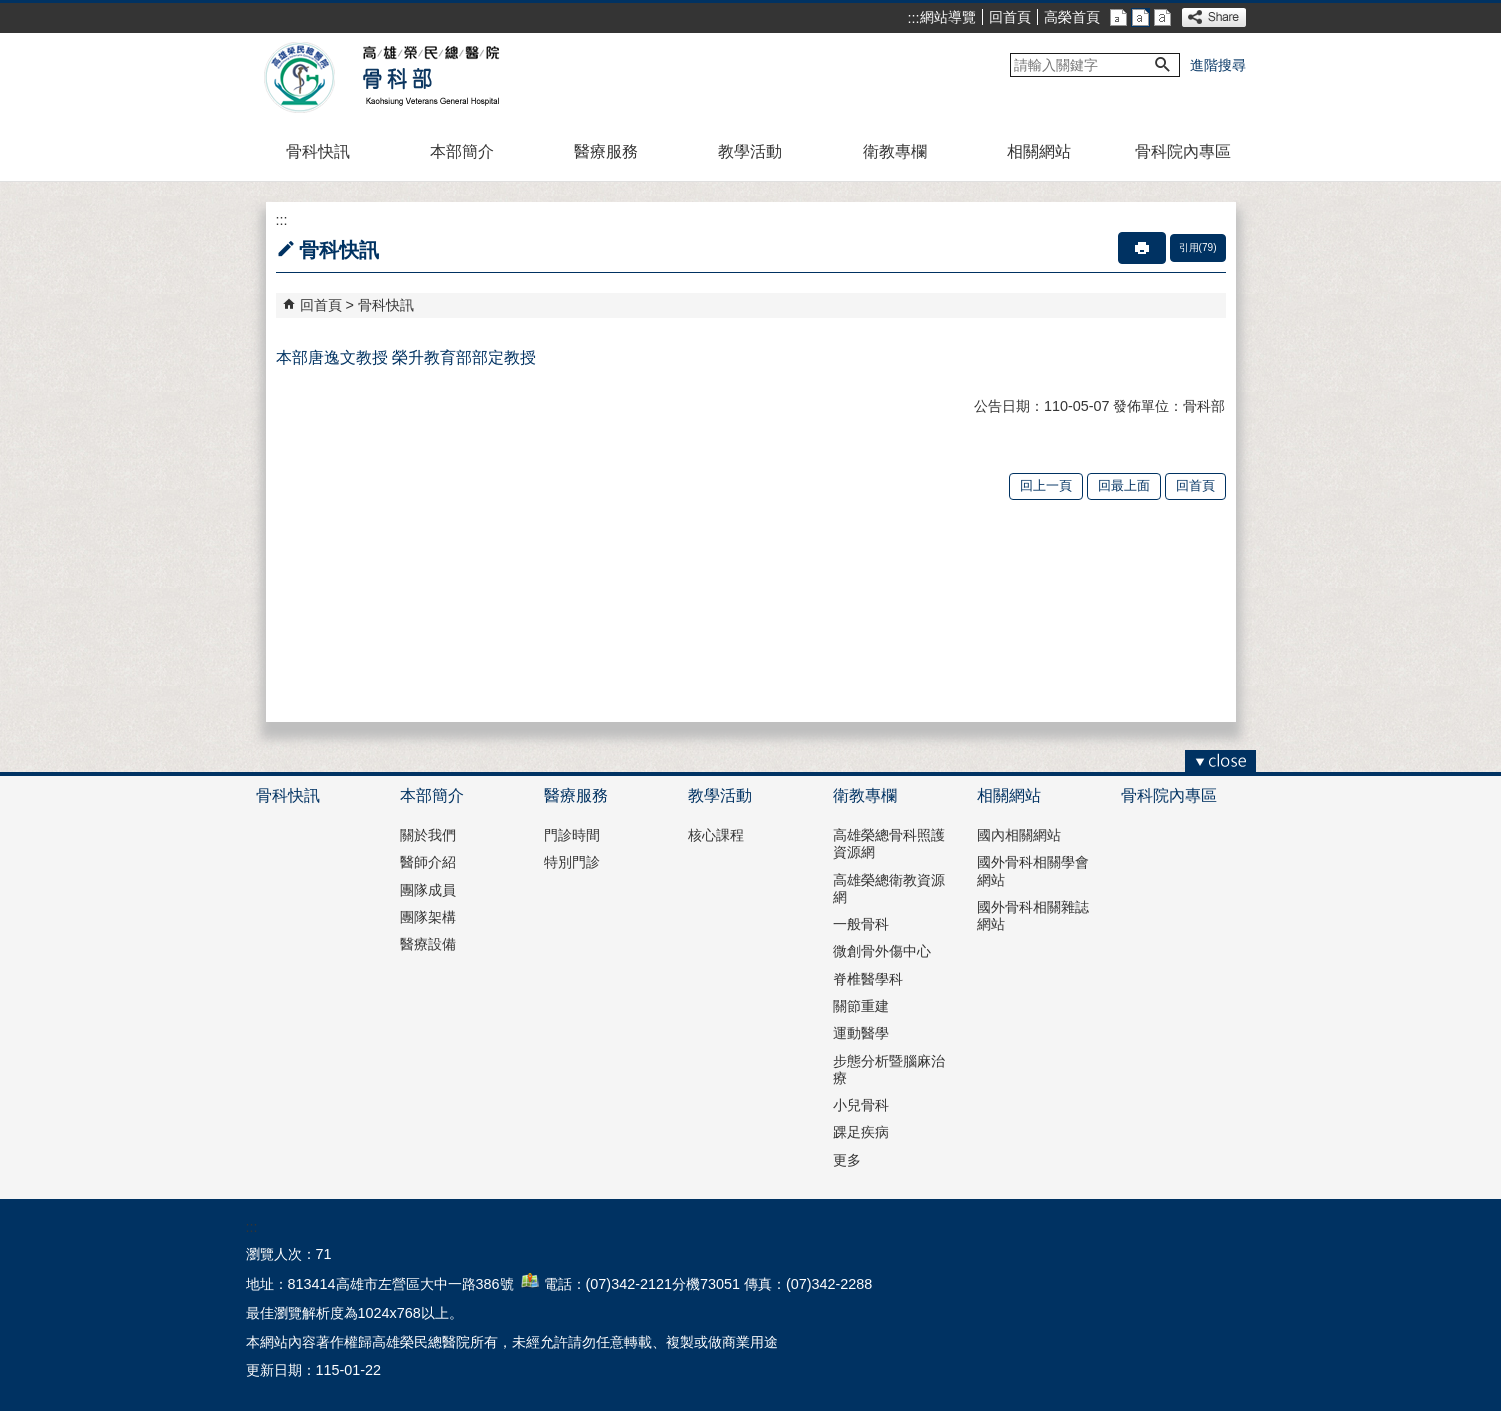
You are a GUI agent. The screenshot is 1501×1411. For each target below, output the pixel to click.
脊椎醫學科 (868, 979)
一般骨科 (861, 924)
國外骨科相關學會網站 (1033, 870)
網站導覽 (948, 17)
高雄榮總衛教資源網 (889, 888)
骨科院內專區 (1183, 151)
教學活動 (750, 151)
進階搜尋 (1218, 65)
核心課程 (716, 835)
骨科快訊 (318, 151)
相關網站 (1039, 151)
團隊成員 (428, 890)
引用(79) (1198, 247)
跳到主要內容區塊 (10, 10)
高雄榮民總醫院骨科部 (429, 78)
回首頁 (1010, 17)
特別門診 (572, 862)
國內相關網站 (1019, 835)
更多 (847, 1160)
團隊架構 (428, 917)
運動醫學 (861, 1033)
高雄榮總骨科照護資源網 (889, 843)
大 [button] (1162, 17)
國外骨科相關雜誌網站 (1033, 915)
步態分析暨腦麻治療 (889, 1069)
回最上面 (1124, 485)
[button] (1163, 65)
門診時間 (572, 835)
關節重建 (861, 1006)
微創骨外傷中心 (882, 951)
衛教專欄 (895, 151)
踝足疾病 (861, 1132)
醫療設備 (428, 944)
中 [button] (1140, 17)
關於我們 (428, 835)
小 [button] (1118, 17)
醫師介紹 (428, 862)
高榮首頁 (1072, 17)
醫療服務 (606, 151)
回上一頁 (1046, 485)
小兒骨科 (861, 1105)
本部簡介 (462, 151)
